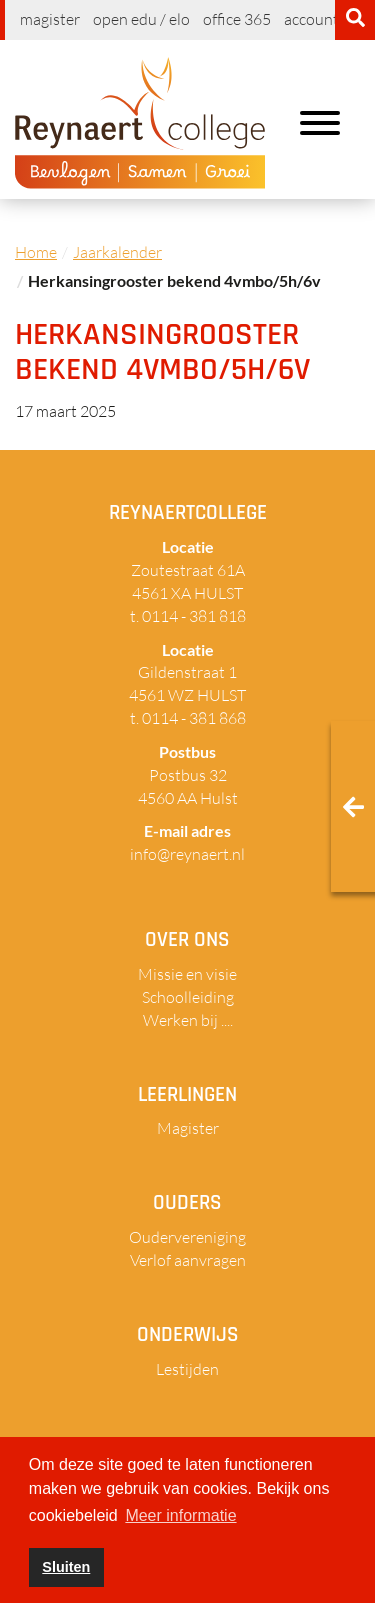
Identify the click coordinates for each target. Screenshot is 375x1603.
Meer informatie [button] (180, 1515)
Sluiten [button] (66, 1567)
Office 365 (237, 19)
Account (311, 19)
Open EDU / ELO (141, 19)
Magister (50, 19)
